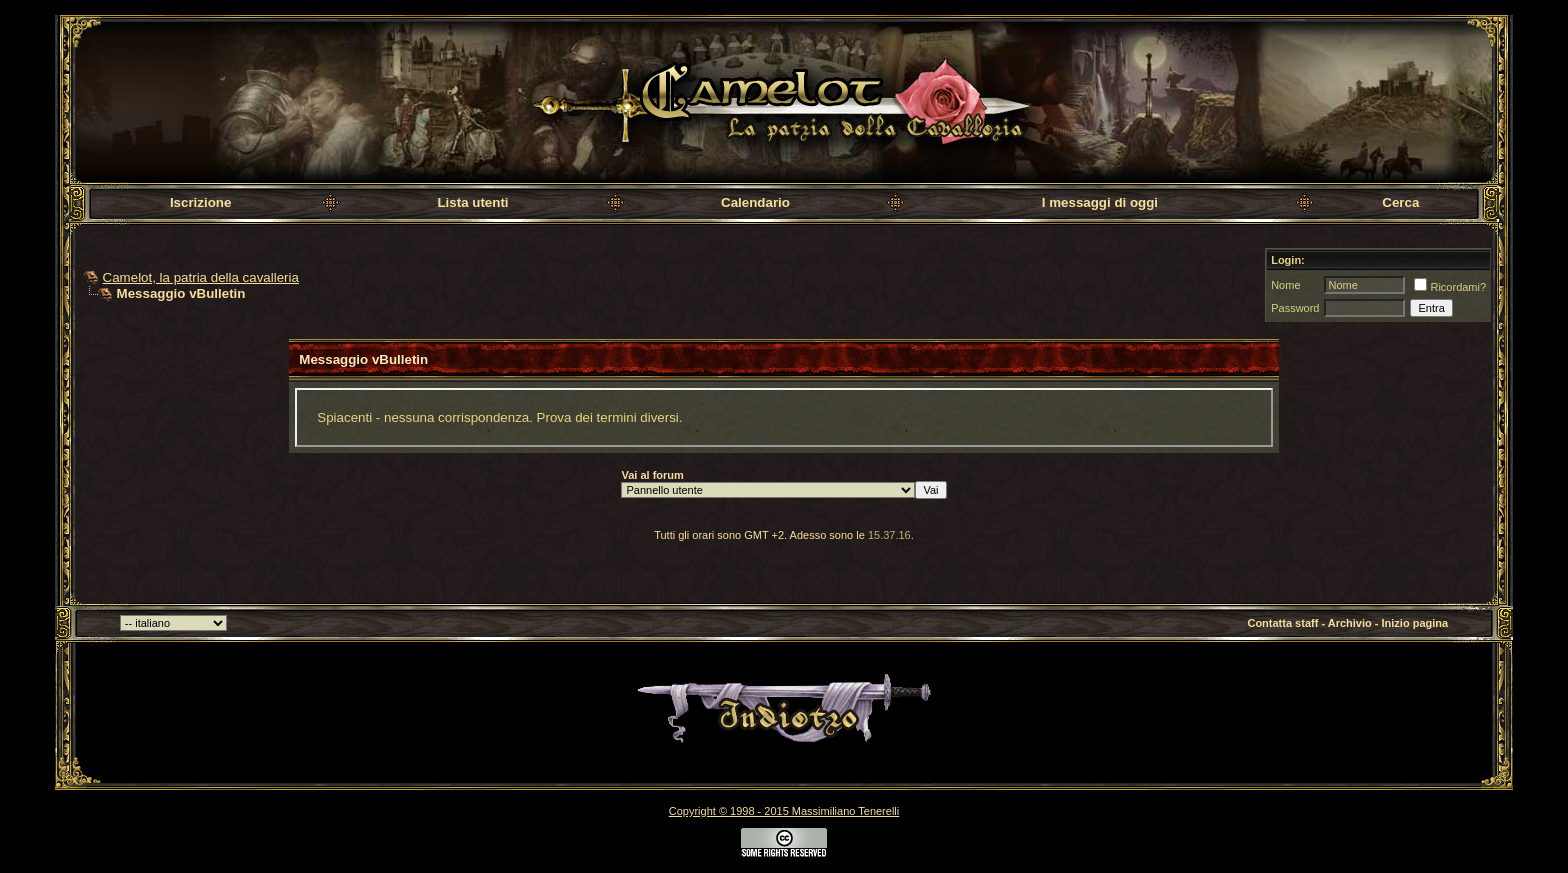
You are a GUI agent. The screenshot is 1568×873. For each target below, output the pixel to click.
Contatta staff (1282, 623)
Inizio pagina (1415, 623)
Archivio (1350, 623)
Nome (1285, 285)
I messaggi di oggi (1100, 202)
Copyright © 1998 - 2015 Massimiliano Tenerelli (784, 811)
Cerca (1400, 202)
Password (1295, 308)
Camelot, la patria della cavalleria (201, 277)
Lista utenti (472, 202)
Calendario (755, 202)
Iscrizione (200, 202)
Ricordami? (1450, 287)
